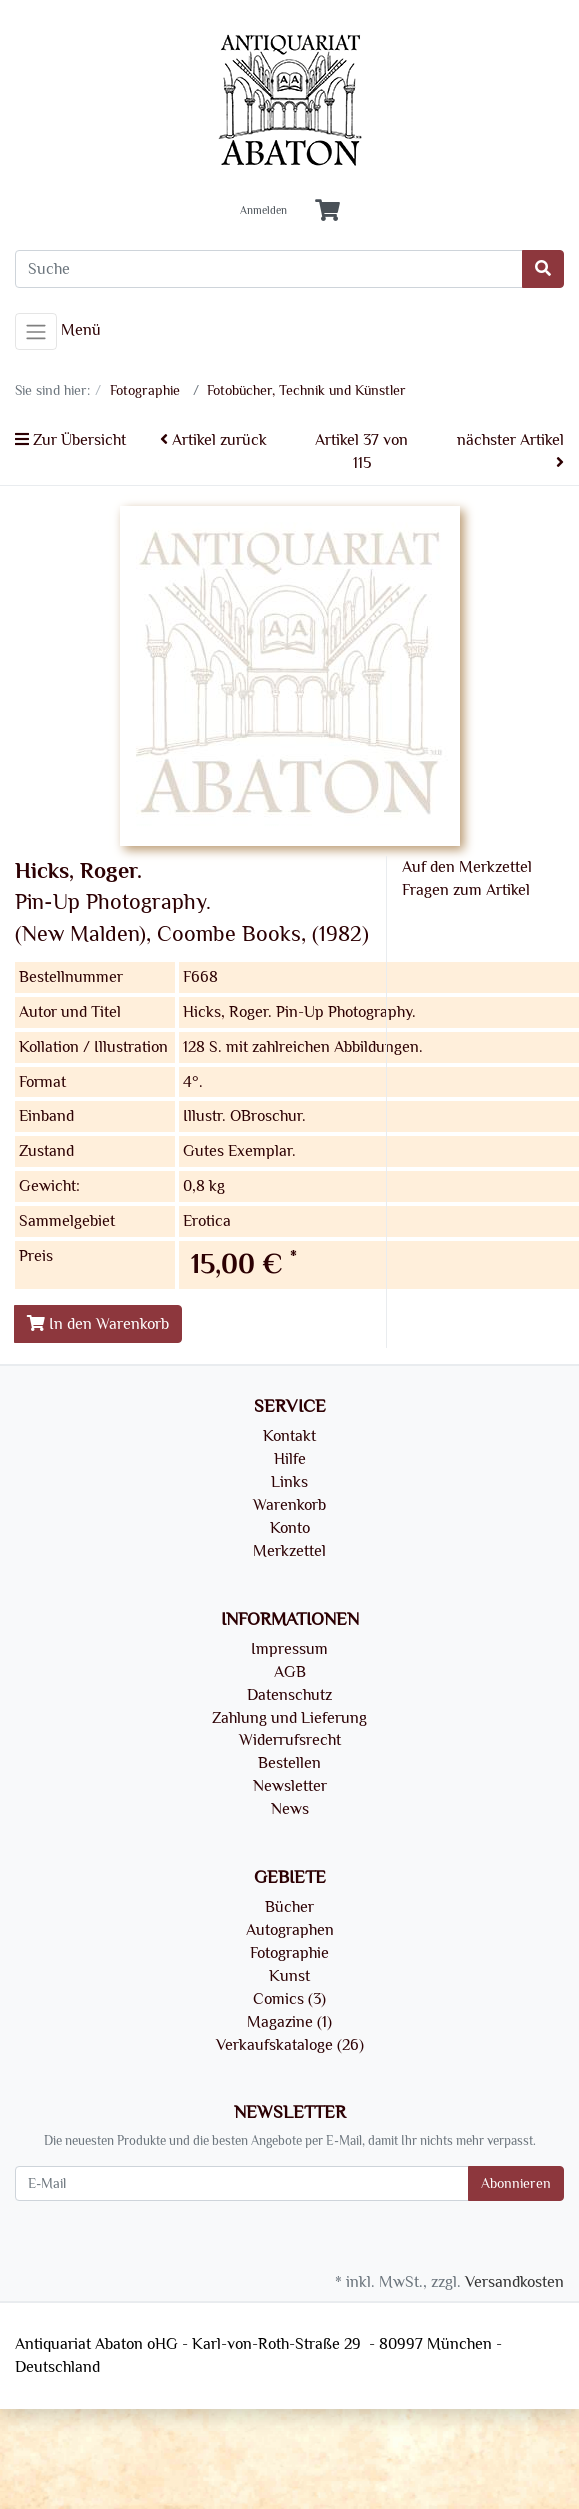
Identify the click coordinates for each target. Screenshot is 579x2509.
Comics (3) (289, 1999)
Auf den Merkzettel (467, 867)
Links (289, 1482)
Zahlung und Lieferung (289, 1718)
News (290, 1809)
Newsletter (290, 1786)
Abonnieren (516, 2183)
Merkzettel (289, 1551)
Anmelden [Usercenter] (263, 211)
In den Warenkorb (98, 1324)
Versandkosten (514, 2282)
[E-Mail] (242, 2183)
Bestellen (289, 1763)
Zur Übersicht (70, 440)
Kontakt (289, 1436)
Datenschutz (289, 1695)
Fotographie (289, 1953)
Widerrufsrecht (290, 1740)
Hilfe (290, 1459)
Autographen (290, 1930)
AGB (290, 1672)
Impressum (289, 1649)
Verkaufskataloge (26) (290, 2045)
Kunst (289, 1976)
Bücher (289, 1907)
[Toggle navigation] (36, 332)
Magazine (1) (289, 2022)
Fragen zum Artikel (466, 890)
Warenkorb (289, 1505)
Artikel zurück (213, 440)
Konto (290, 1528)
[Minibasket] (327, 211)
